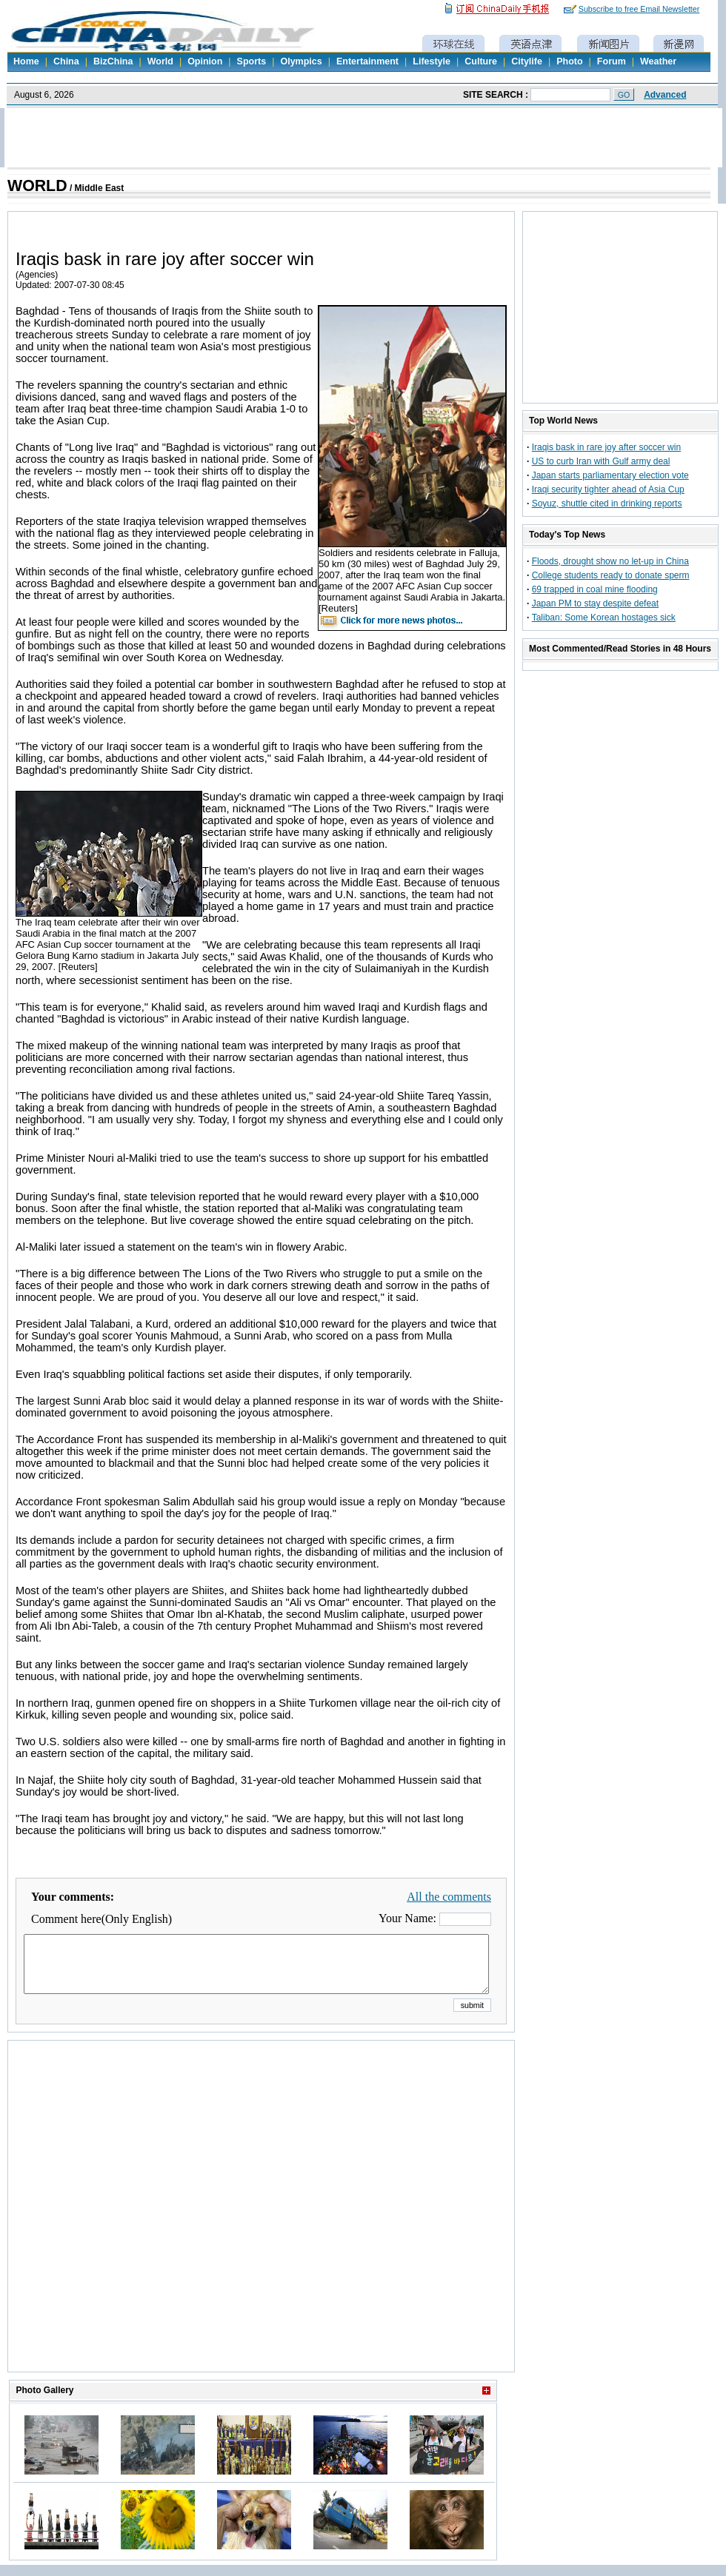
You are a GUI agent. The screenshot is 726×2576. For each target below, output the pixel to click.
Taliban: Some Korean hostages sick (604, 617)
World (160, 61)
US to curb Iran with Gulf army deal (601, 461)
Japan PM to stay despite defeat (595, 603)
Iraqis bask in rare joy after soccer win (606, 447)
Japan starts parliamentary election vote (610, 475)
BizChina (113, 61)
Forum (611, 61)
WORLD (37, 186)
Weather (658, 61)
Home (26, 61)
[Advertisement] (148, 2224)
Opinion (204, 61)
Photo (569, 61)
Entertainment (367, 61)
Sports (252, 61)
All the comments (449, 1896)
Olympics (301, 61)
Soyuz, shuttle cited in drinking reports (607, 503)
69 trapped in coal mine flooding (595, 589)
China (66, 61)
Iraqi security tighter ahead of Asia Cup (608, 489)
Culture (480, 61)
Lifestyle (431, 61)
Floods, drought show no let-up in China (610, 561)
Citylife (526, 61)
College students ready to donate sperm (611, 575)
